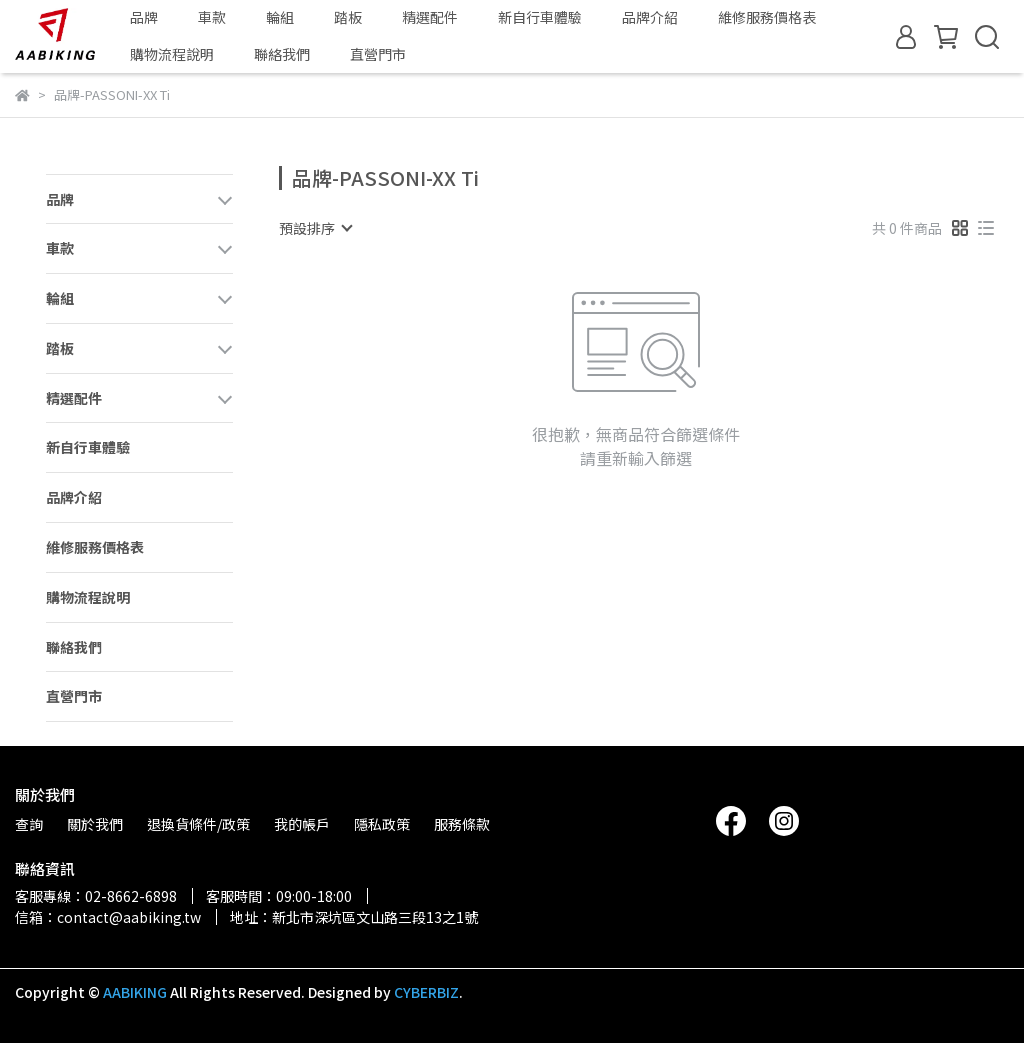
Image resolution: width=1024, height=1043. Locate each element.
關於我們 (95, 824)
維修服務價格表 (767, 17)
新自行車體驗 (540, 17)
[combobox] (315, 228)
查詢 (29, 824)
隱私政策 (382, 824)
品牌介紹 (650, 17)
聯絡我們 (282, 54)
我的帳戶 (302, 824)
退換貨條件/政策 (198, 824)
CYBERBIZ (426, 992)
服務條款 (462, 824)
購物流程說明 (172, 54)
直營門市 (378, 54)
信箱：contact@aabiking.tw (108, 917)
